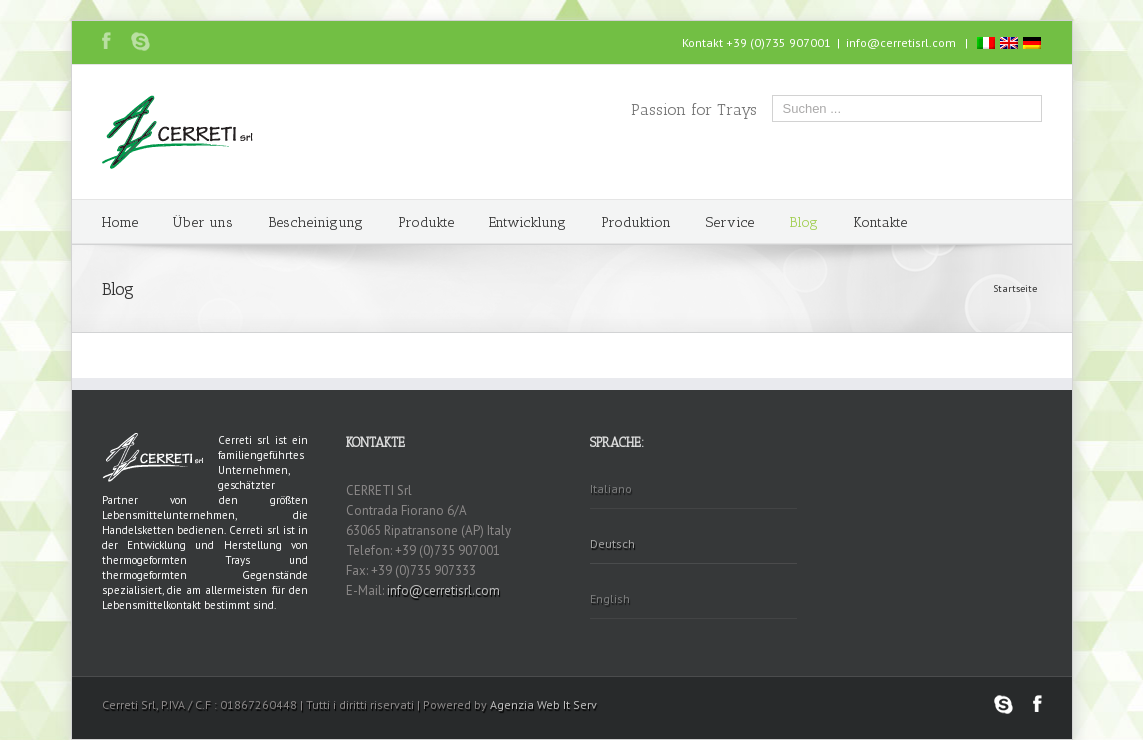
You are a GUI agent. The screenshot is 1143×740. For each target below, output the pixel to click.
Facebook (106, 40)
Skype (140, 41)
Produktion (636, 222)
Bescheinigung (315, 222)
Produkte (426, 222)
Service (730, 222)
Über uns (203, 222)
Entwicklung (527, 222)
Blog (803, 222)
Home (120, 222)
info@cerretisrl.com (901, 42)
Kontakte (880, 222)
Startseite (1015, 288)
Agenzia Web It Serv (543, 704)
